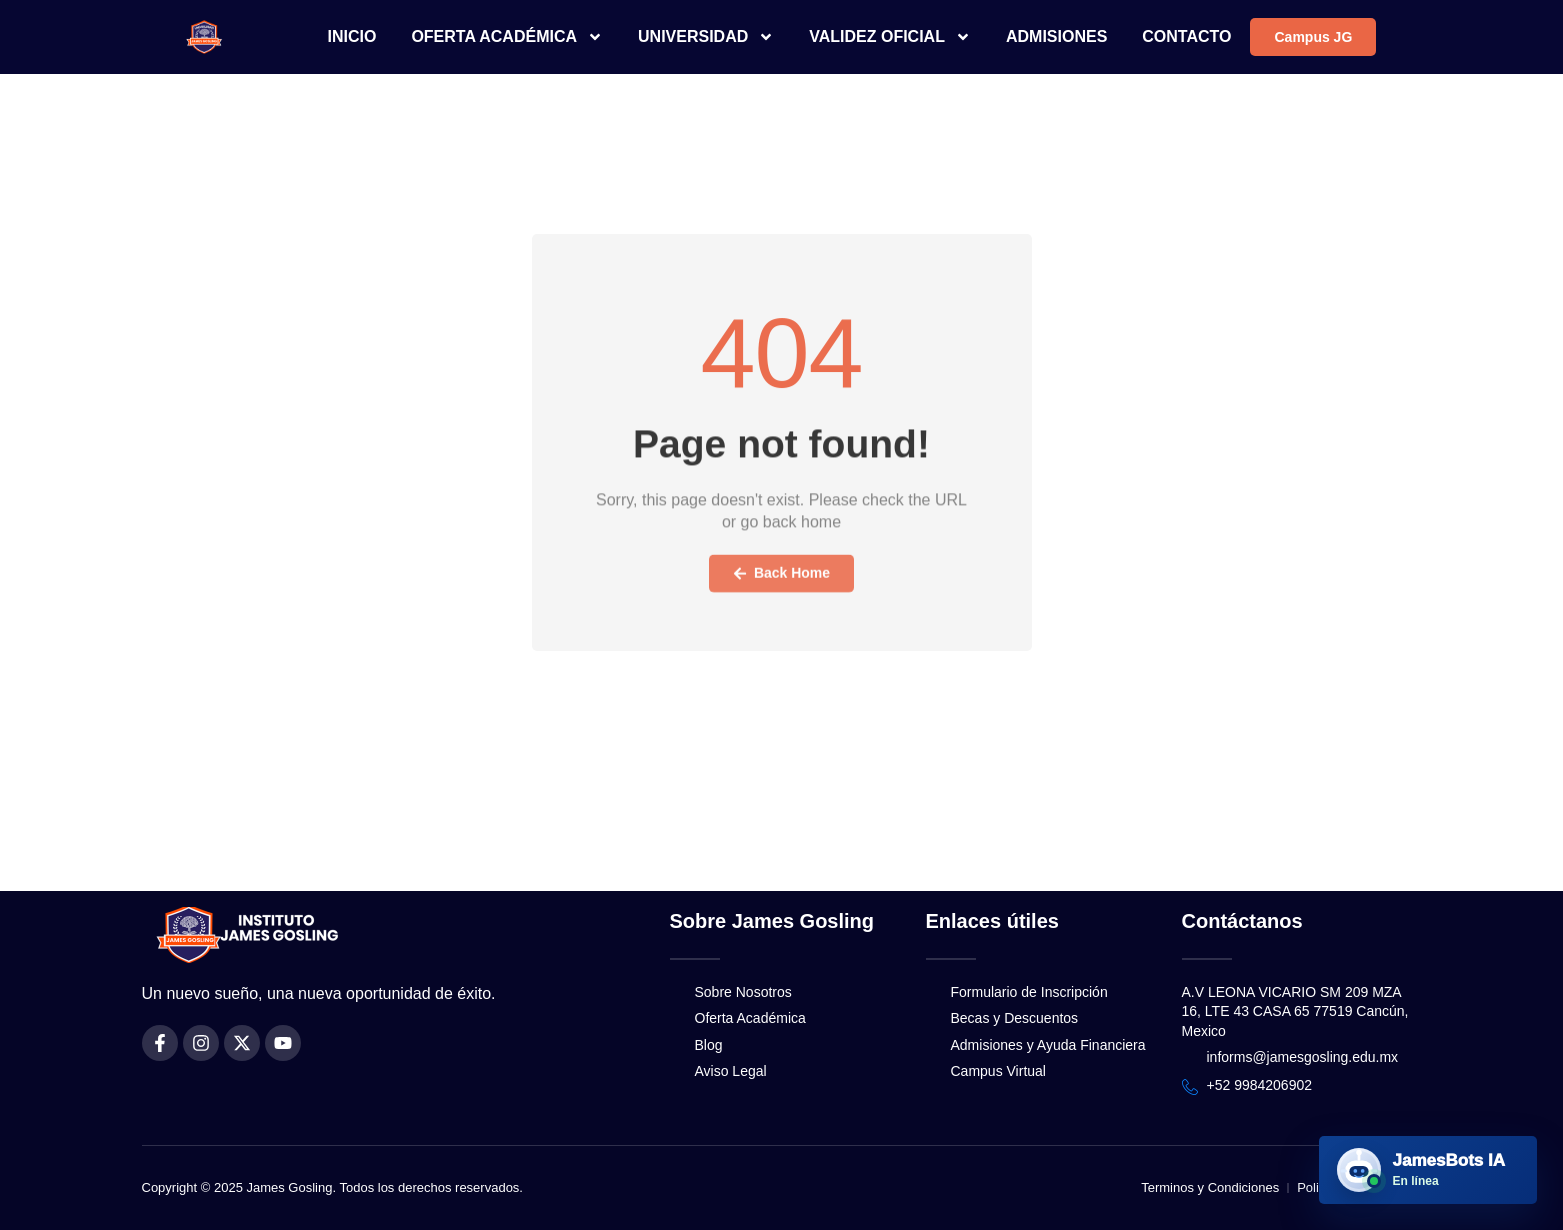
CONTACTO (1186, 36)
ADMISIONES (1056, 36)
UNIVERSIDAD (706, 37)
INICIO (352, 36)
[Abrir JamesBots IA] (1428, 1170)
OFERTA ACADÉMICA (507, 37)
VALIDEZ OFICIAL (890, 37)
